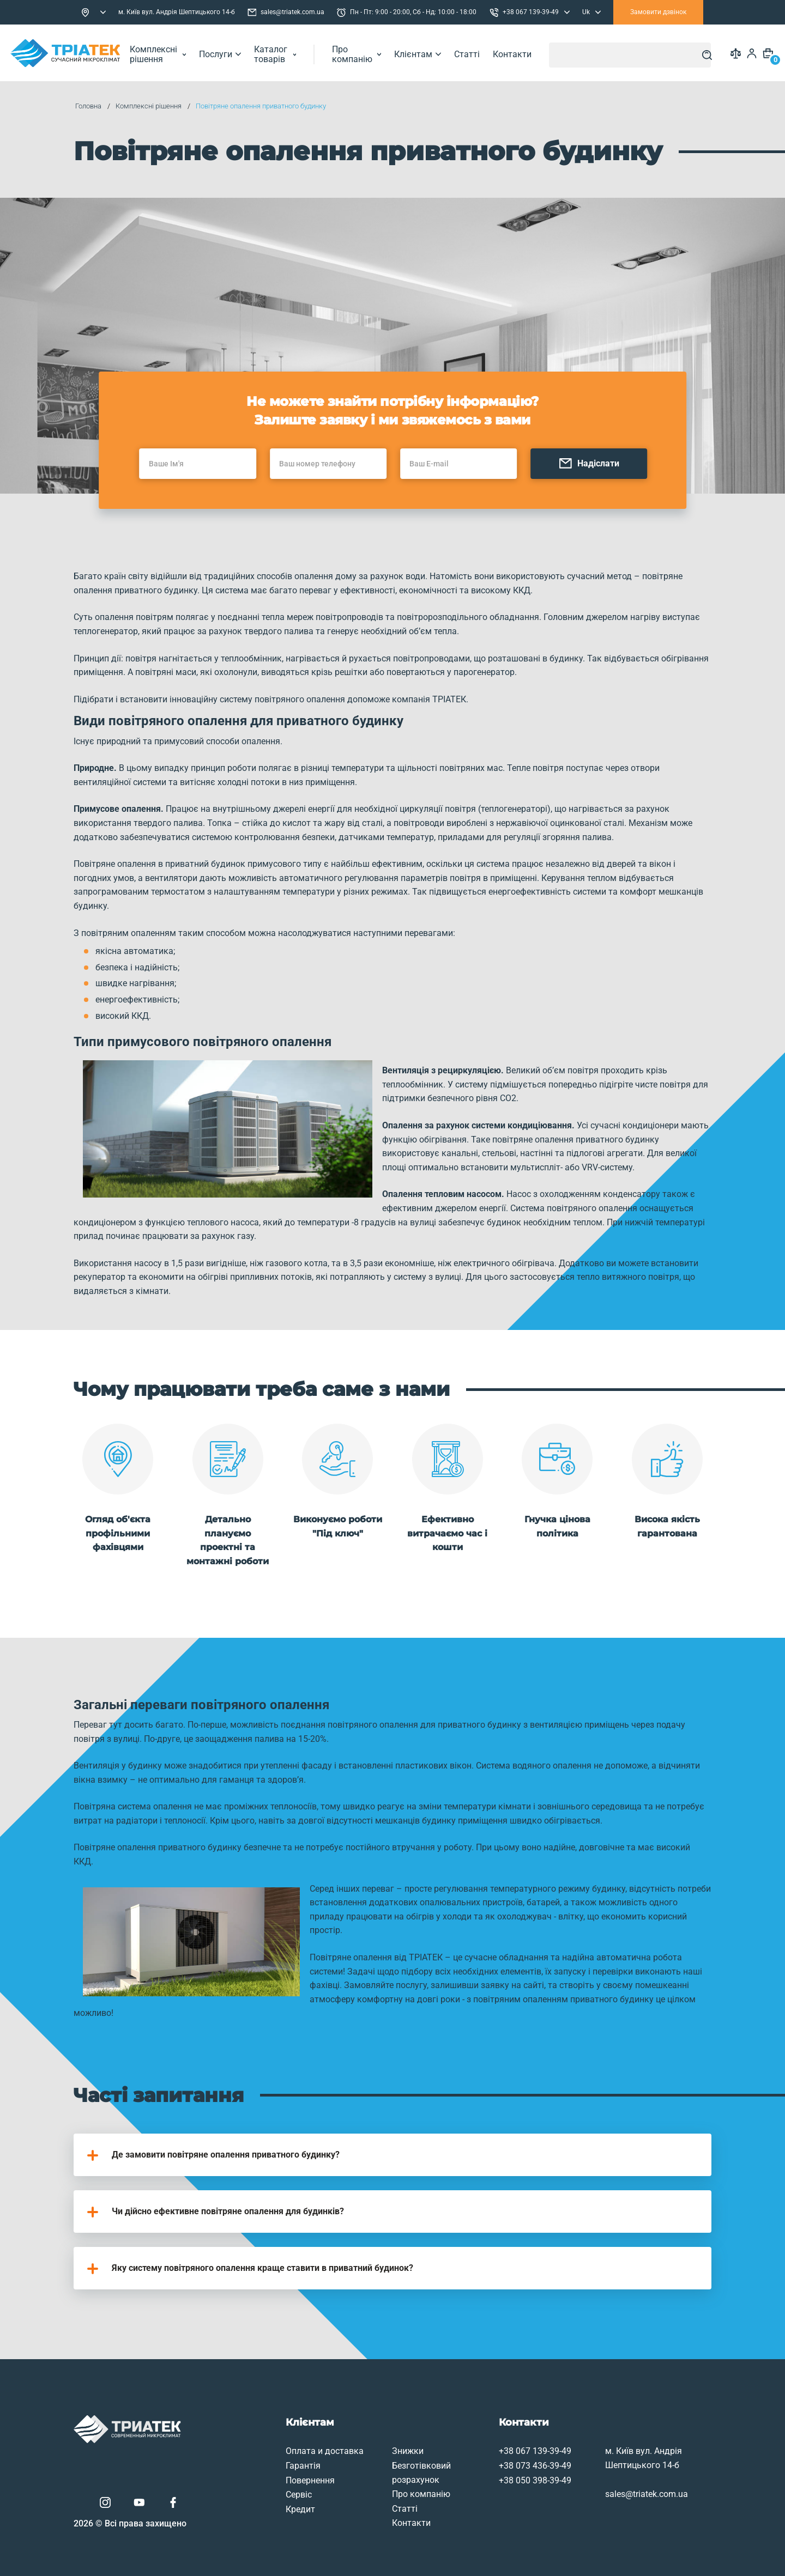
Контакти (519, 52)
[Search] (704, 52)
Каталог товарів (283, 52)
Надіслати (603, 481)
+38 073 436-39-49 (491, 2444)
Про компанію (364, 52)
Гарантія (258, 2444)
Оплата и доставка (280, 2429)
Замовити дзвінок (658, 12)
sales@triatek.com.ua (285, 12)
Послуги (228, 52)
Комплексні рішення (165, 52)
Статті (474, 52)
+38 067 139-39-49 (491, 2429)
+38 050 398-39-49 (491, 2458)
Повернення (265, 2458)
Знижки (363, 2429)
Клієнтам (425, 52)
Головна (95, 106)
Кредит (255, 2487)
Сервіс (254, 2473)
